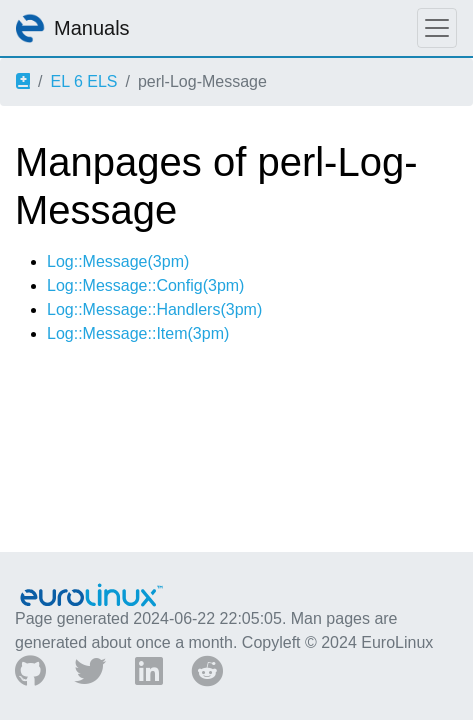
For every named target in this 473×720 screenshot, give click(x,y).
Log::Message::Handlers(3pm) (154, 309)
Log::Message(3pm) (118, 261)
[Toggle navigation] (437, 28)
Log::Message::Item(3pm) (138, 333)
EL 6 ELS (83, 81)
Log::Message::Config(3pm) (145, 285)
